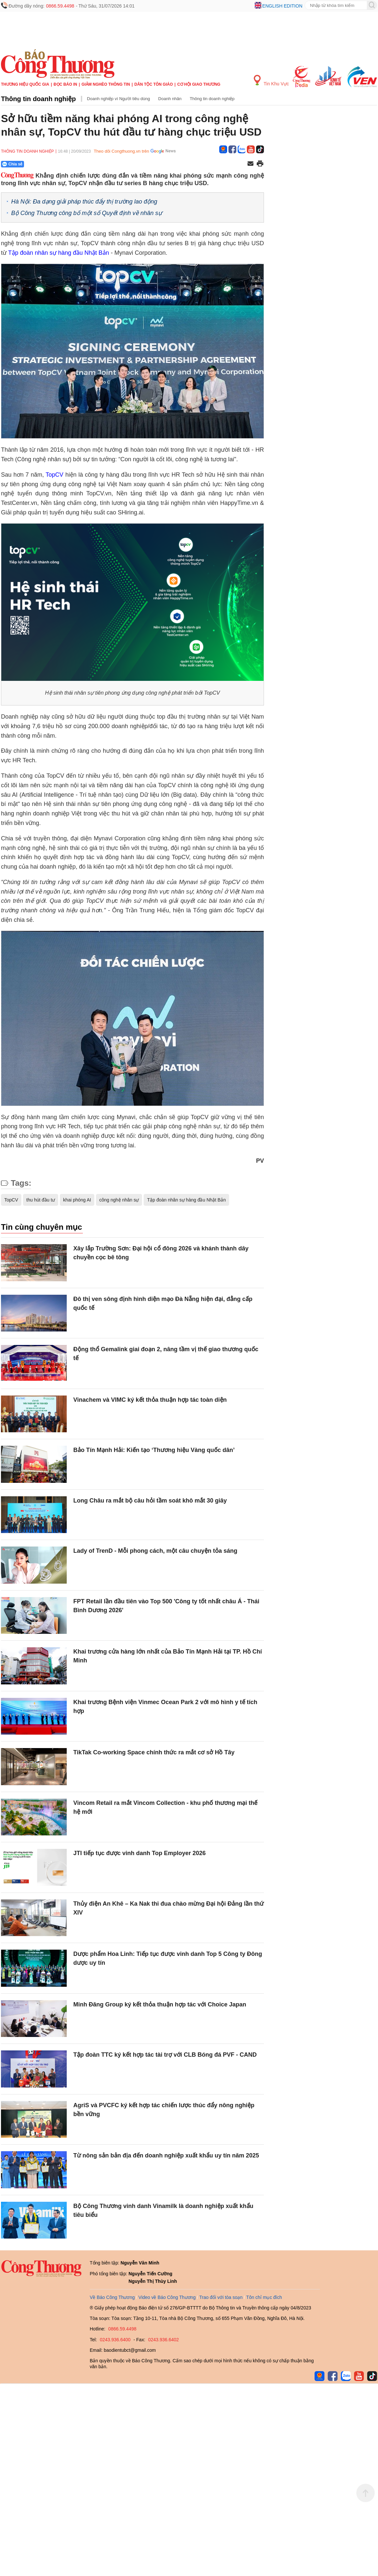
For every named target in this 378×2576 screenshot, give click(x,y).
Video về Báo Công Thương (167, 2297)
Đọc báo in (65, 84)
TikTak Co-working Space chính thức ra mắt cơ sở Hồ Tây (153, 1752)
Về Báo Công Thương (112, 2297)
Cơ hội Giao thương (198, 84)
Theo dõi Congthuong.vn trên (121, 151)
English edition (282, 6)
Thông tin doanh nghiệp (38, 98)
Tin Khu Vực (271, 80)
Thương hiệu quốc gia (25, 84)
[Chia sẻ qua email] (250, 164)
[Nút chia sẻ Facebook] (52, 164)
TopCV (54, 474)
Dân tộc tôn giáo (153, 84)
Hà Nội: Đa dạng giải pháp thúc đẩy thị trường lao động (84, 201)
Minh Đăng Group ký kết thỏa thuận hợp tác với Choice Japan (159, 2004)
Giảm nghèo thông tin (106, 84)
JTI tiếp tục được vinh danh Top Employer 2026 (139, 1853)
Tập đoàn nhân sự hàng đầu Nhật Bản (58, 252)
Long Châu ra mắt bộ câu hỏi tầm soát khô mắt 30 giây (150, 1500)
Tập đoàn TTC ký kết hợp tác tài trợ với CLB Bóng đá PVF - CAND (165, 2054)
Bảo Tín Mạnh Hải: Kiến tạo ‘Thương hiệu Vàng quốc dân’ (154, 1450)
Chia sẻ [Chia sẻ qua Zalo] (12, 164)
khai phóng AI (77, 1199)
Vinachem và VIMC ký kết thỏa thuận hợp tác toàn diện (150, 1399)
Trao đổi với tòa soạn (221, 2297)
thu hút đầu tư (40, 1199)
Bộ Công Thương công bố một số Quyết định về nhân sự (86, 213)
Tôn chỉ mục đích (264, 2297)
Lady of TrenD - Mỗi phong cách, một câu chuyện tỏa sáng (155, 1551)
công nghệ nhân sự (119, 1199)
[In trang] (260, 164)
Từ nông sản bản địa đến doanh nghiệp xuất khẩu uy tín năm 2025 (166, 2155)
